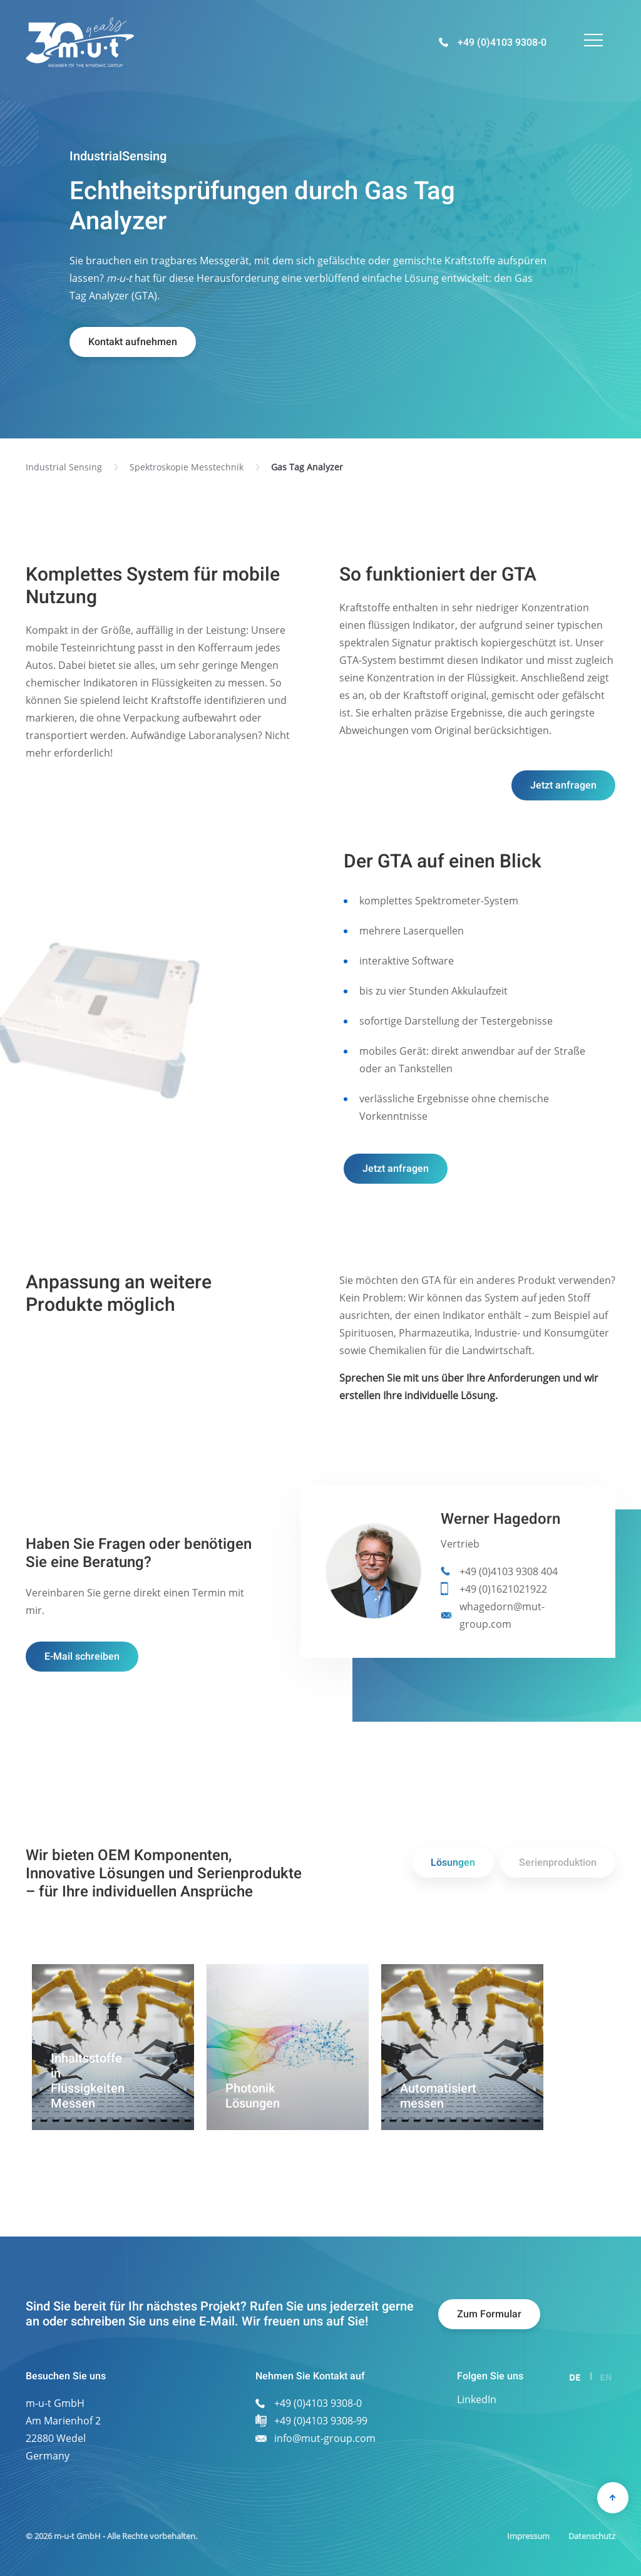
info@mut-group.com (325, 2438)
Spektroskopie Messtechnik (187, 467)
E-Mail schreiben (82, 1656)
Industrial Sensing (64, 467)
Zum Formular (489, 2314)
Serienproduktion (558, 1862)
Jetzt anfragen (563, 785)
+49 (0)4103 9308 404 (508, 1571)
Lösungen (453, 1862)
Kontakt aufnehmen (132, 341)
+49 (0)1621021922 (503, 1589)
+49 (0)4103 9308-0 (502, 42)
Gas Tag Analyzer (307, 467)
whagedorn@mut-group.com (502, 1615)
